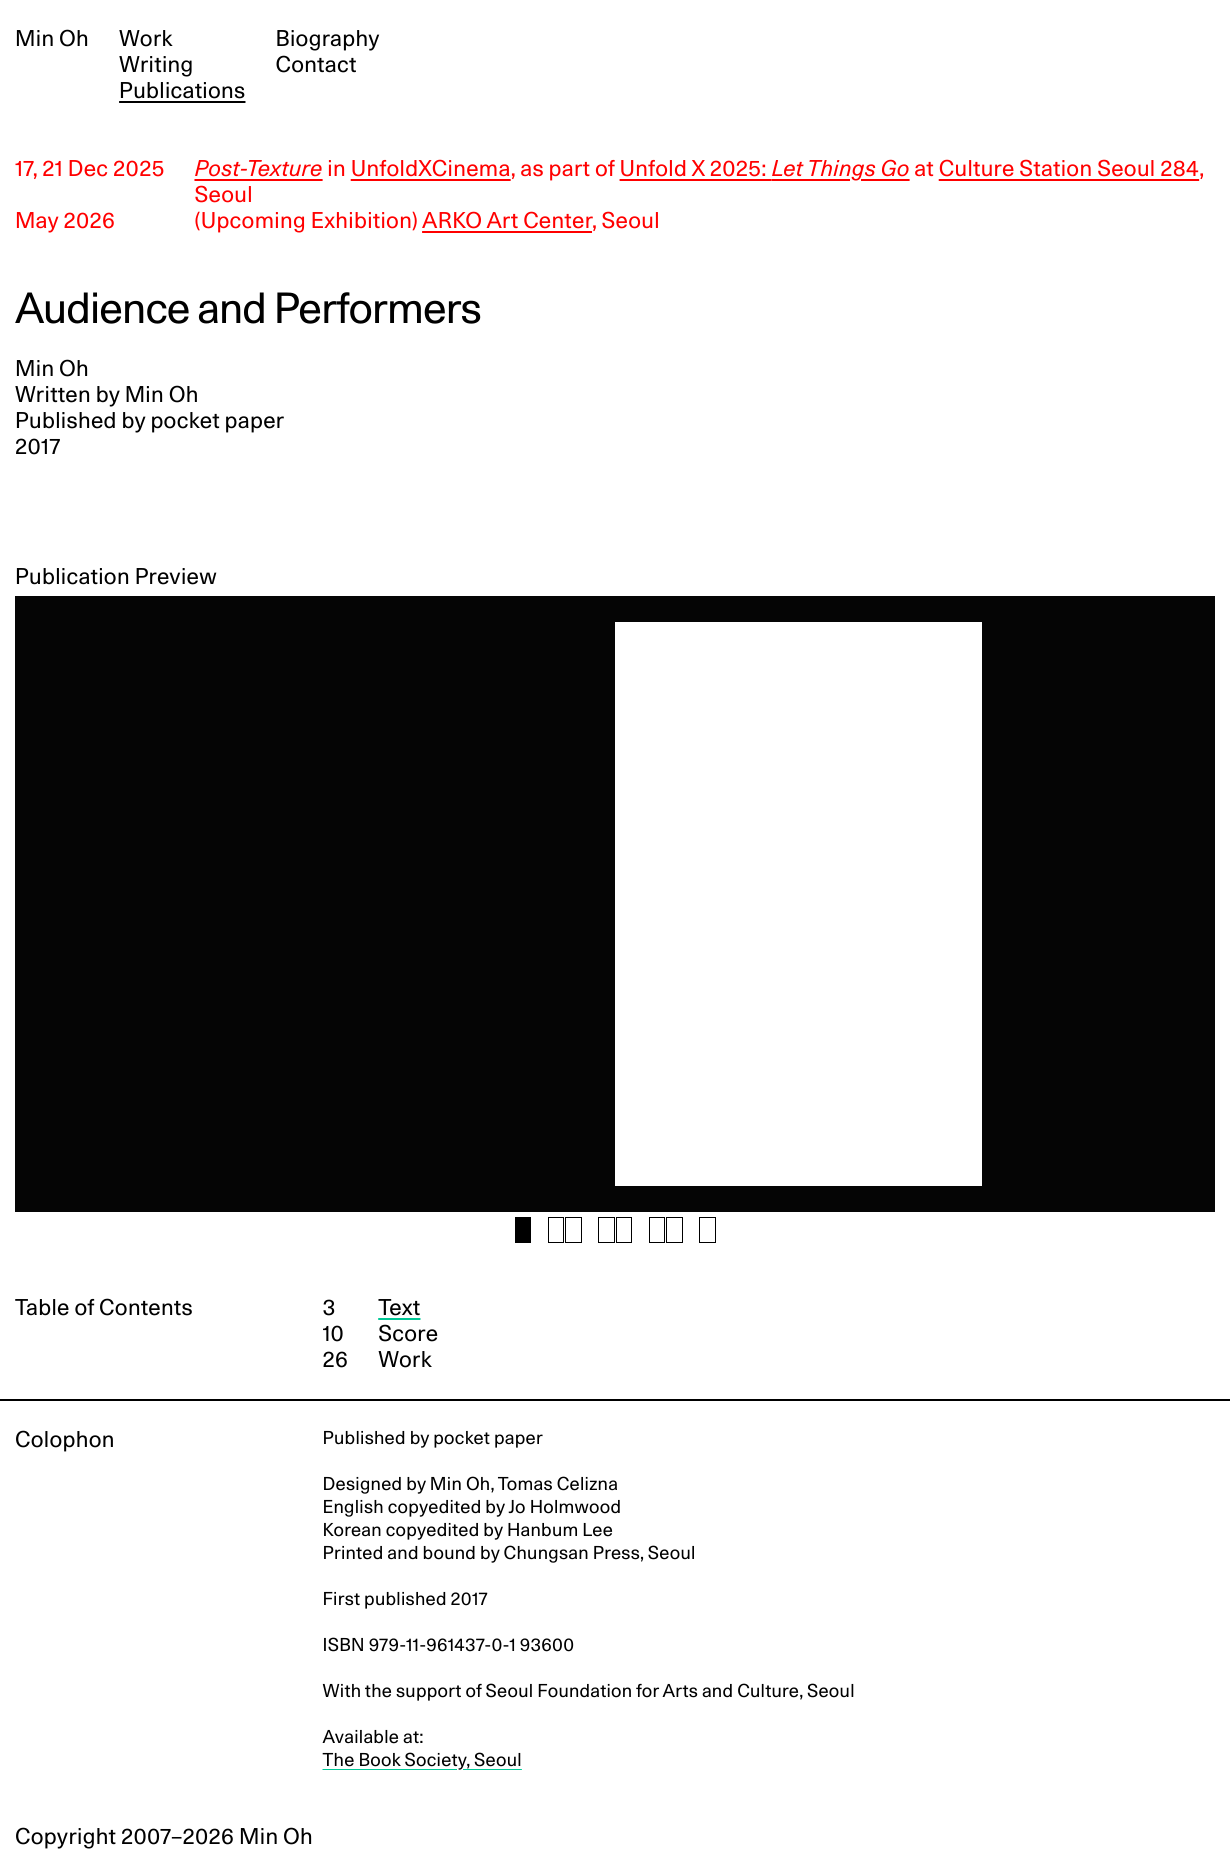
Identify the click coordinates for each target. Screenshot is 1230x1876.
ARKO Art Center (507, 221)
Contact (315, 65)
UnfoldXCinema (431, 169)
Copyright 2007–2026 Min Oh (164, 1837)
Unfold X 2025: (765, 169)
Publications (182, 91)
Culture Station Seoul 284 (1069, 169)
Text (399, 1308)
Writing (156, 65)
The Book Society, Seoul (422, 1760)
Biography (327, 39)
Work (146, 39)
